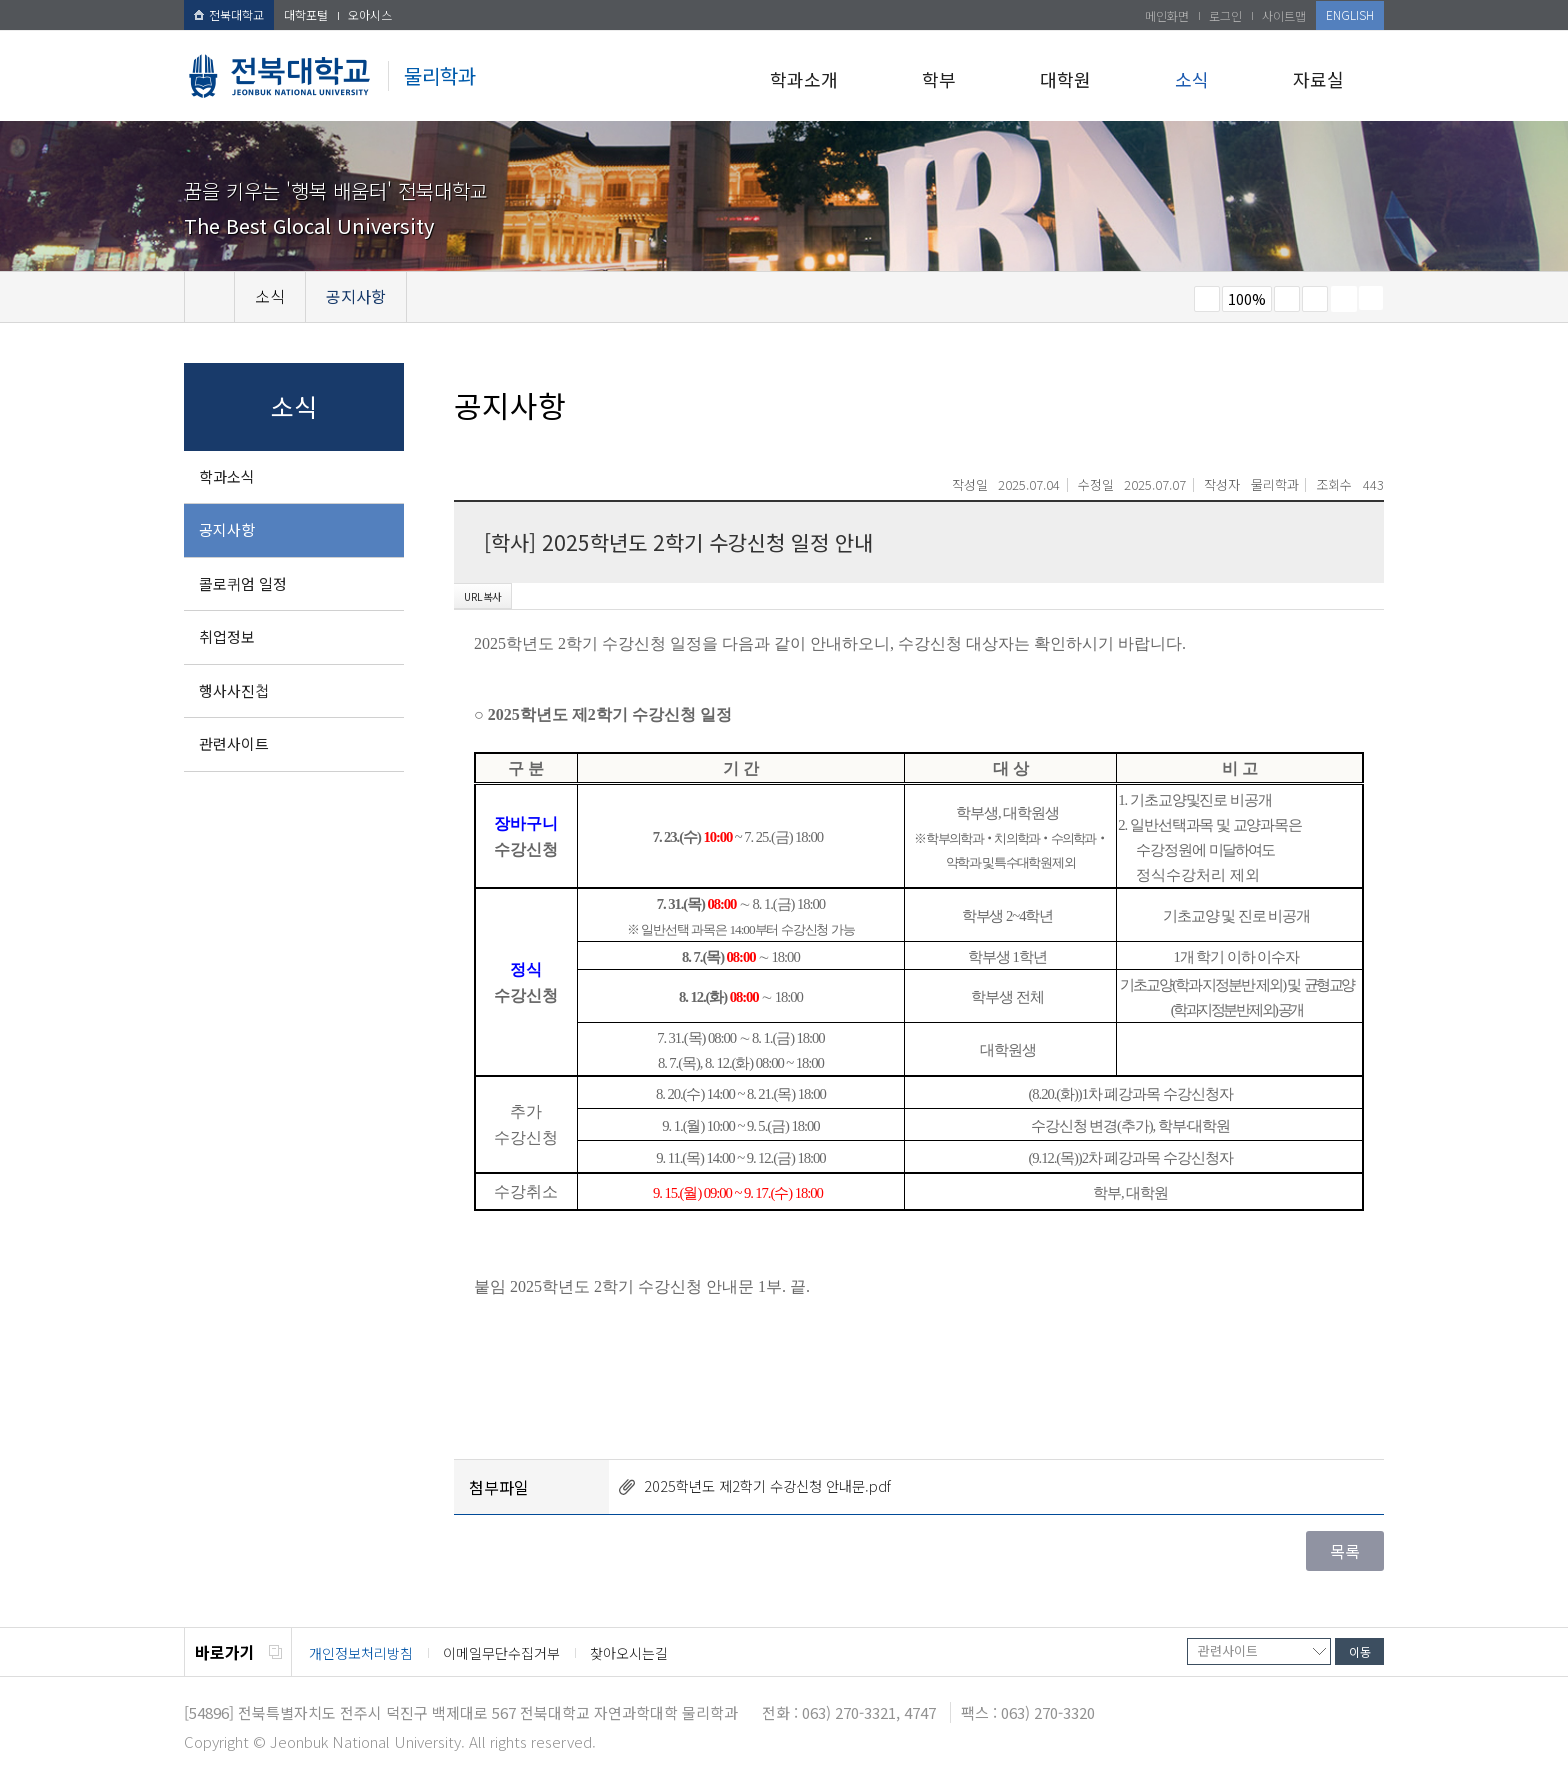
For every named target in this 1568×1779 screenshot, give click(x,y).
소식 (1192, 79)
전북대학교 (229, 14)
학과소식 (227, 476)
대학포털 (306, 14)
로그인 (1225, 15)
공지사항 (227, 529)
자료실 (1318, 79)
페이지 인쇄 (1344, 299)
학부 (939, 79)
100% (1247, 299)
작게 (1207, 299)
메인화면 (1167, 15)
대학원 (1065, 79)
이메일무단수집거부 (501, 1653)
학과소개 (804, 79)
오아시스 (370, 14)
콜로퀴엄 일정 (243, 583)
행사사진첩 (234, 690)
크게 (1287, 299)
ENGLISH (1350, 14)
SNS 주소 (1371, 298)
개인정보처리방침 (361, 1653)
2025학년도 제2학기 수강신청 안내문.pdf (767, 1485)
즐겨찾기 (1315, 299)
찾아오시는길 (629, 1653)
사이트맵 (1284, 15)
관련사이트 (234, 743)
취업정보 (227, 636)
